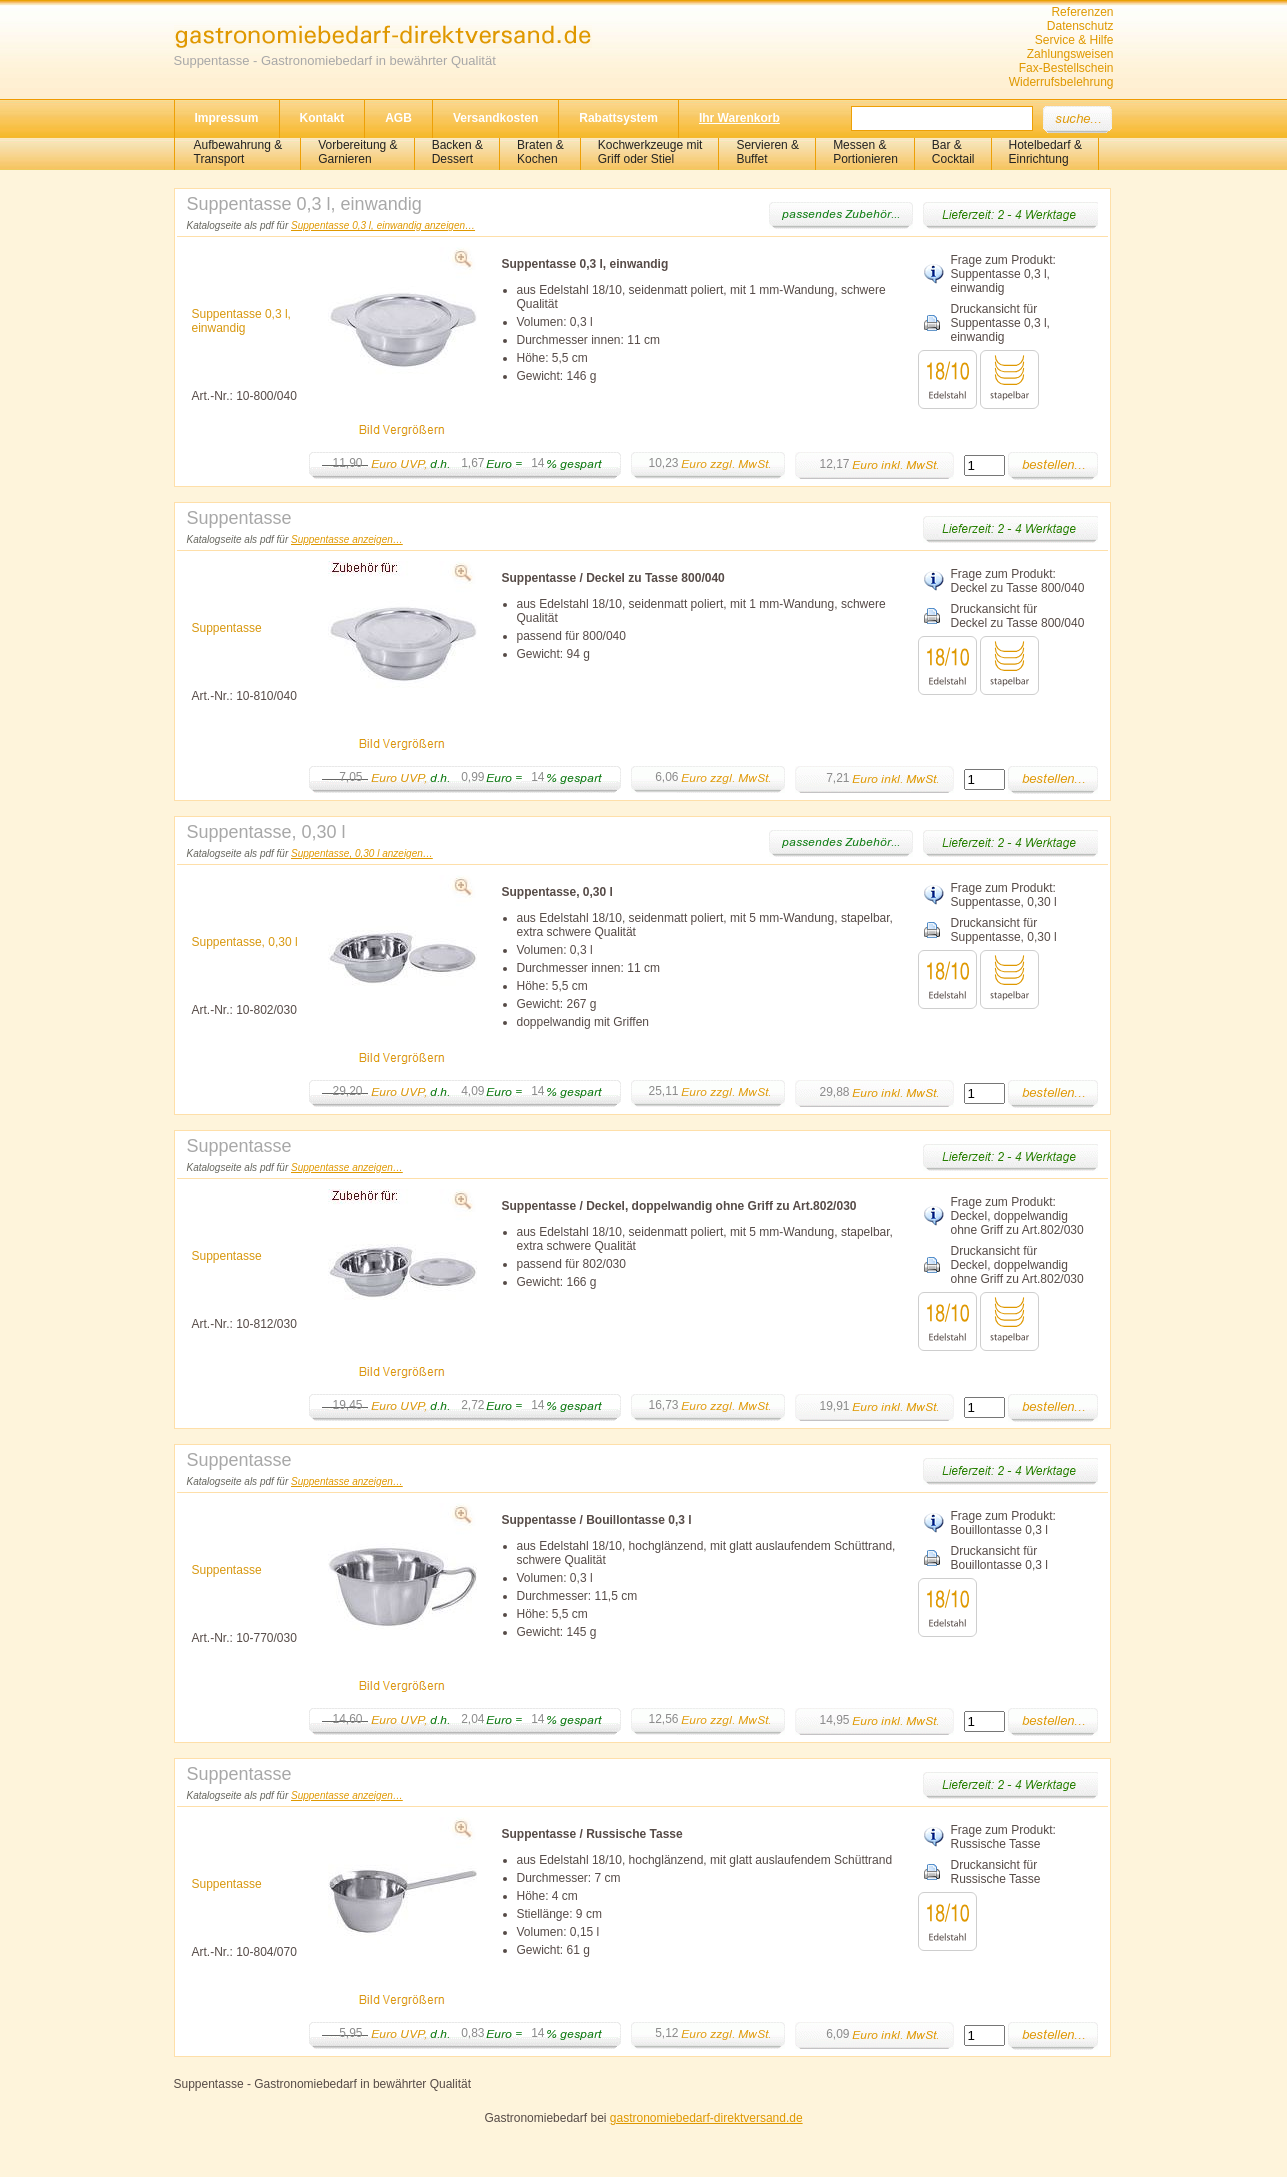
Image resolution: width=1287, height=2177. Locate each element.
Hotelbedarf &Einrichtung (1045, 152)
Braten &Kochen (540, 152)
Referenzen (1082, 12)
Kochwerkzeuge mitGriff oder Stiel (650, 152)
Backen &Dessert (457, 152)
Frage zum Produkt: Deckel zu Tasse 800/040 (1018, 581)
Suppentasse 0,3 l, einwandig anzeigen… (383, 225)
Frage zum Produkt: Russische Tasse (1003, 1837)
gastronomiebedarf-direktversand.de (706, 2118)
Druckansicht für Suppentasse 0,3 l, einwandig (1000, 323)
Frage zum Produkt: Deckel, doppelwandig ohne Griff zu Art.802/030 (1017, 1216)
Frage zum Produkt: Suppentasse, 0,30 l (1004, 895)
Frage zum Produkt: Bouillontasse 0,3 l (1003, 1523)
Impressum (227, 118)
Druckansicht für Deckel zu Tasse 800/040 (1018, 616)
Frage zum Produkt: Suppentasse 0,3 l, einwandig (1003, 274)
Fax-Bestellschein (1066, 68)
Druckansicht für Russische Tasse (996, 1872)
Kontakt (322, 118)
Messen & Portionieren (865, 152)
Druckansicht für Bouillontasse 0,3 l (999, 1558)
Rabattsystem (618, 118)
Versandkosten (495, 118)
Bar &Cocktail (953, 152)
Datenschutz (1080, 26)
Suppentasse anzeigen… (347, 539)
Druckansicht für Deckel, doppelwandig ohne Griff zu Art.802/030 (1017, 1265)
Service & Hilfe (1074, 40)
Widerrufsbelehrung (1061, 82)
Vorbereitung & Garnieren (357, 152)
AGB (398, 118)
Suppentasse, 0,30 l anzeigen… (362, 853)
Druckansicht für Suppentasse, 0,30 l (1004, 930)
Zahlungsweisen (1070, 54)
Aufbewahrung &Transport (238, 152)
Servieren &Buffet (767, 152)
